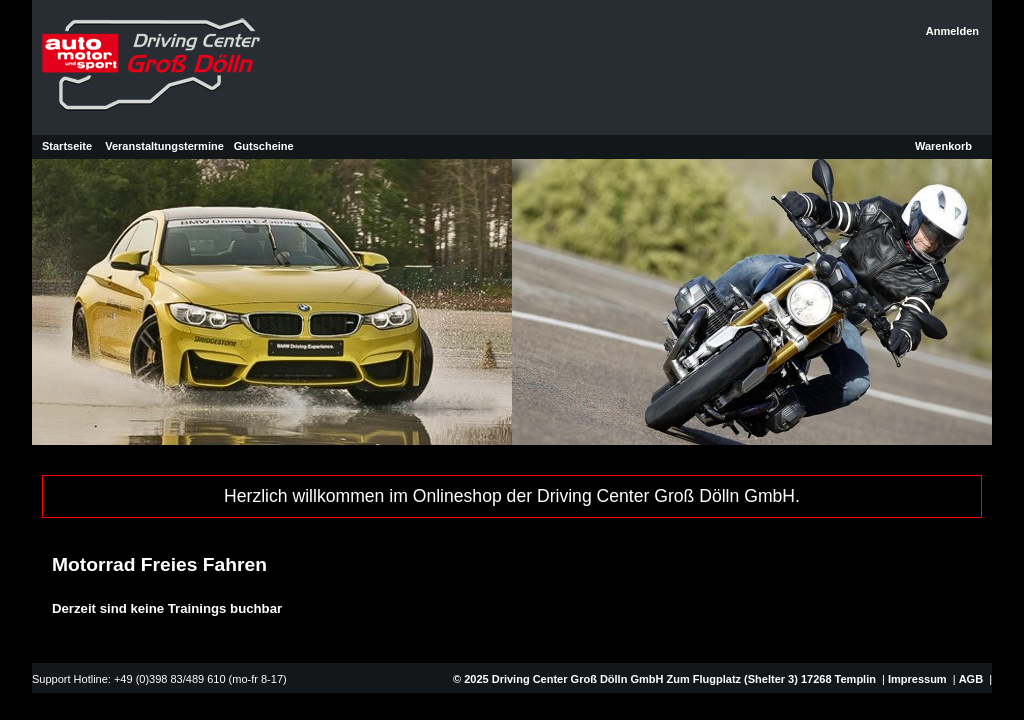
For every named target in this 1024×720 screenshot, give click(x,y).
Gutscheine (264, 146)
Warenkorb (943, 146)
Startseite (67, 146)
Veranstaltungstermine (164, 146)
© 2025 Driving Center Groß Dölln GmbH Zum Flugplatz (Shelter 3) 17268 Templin (663, 679)
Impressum (917, 679)
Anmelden (952, 31)
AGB (971, 679)
